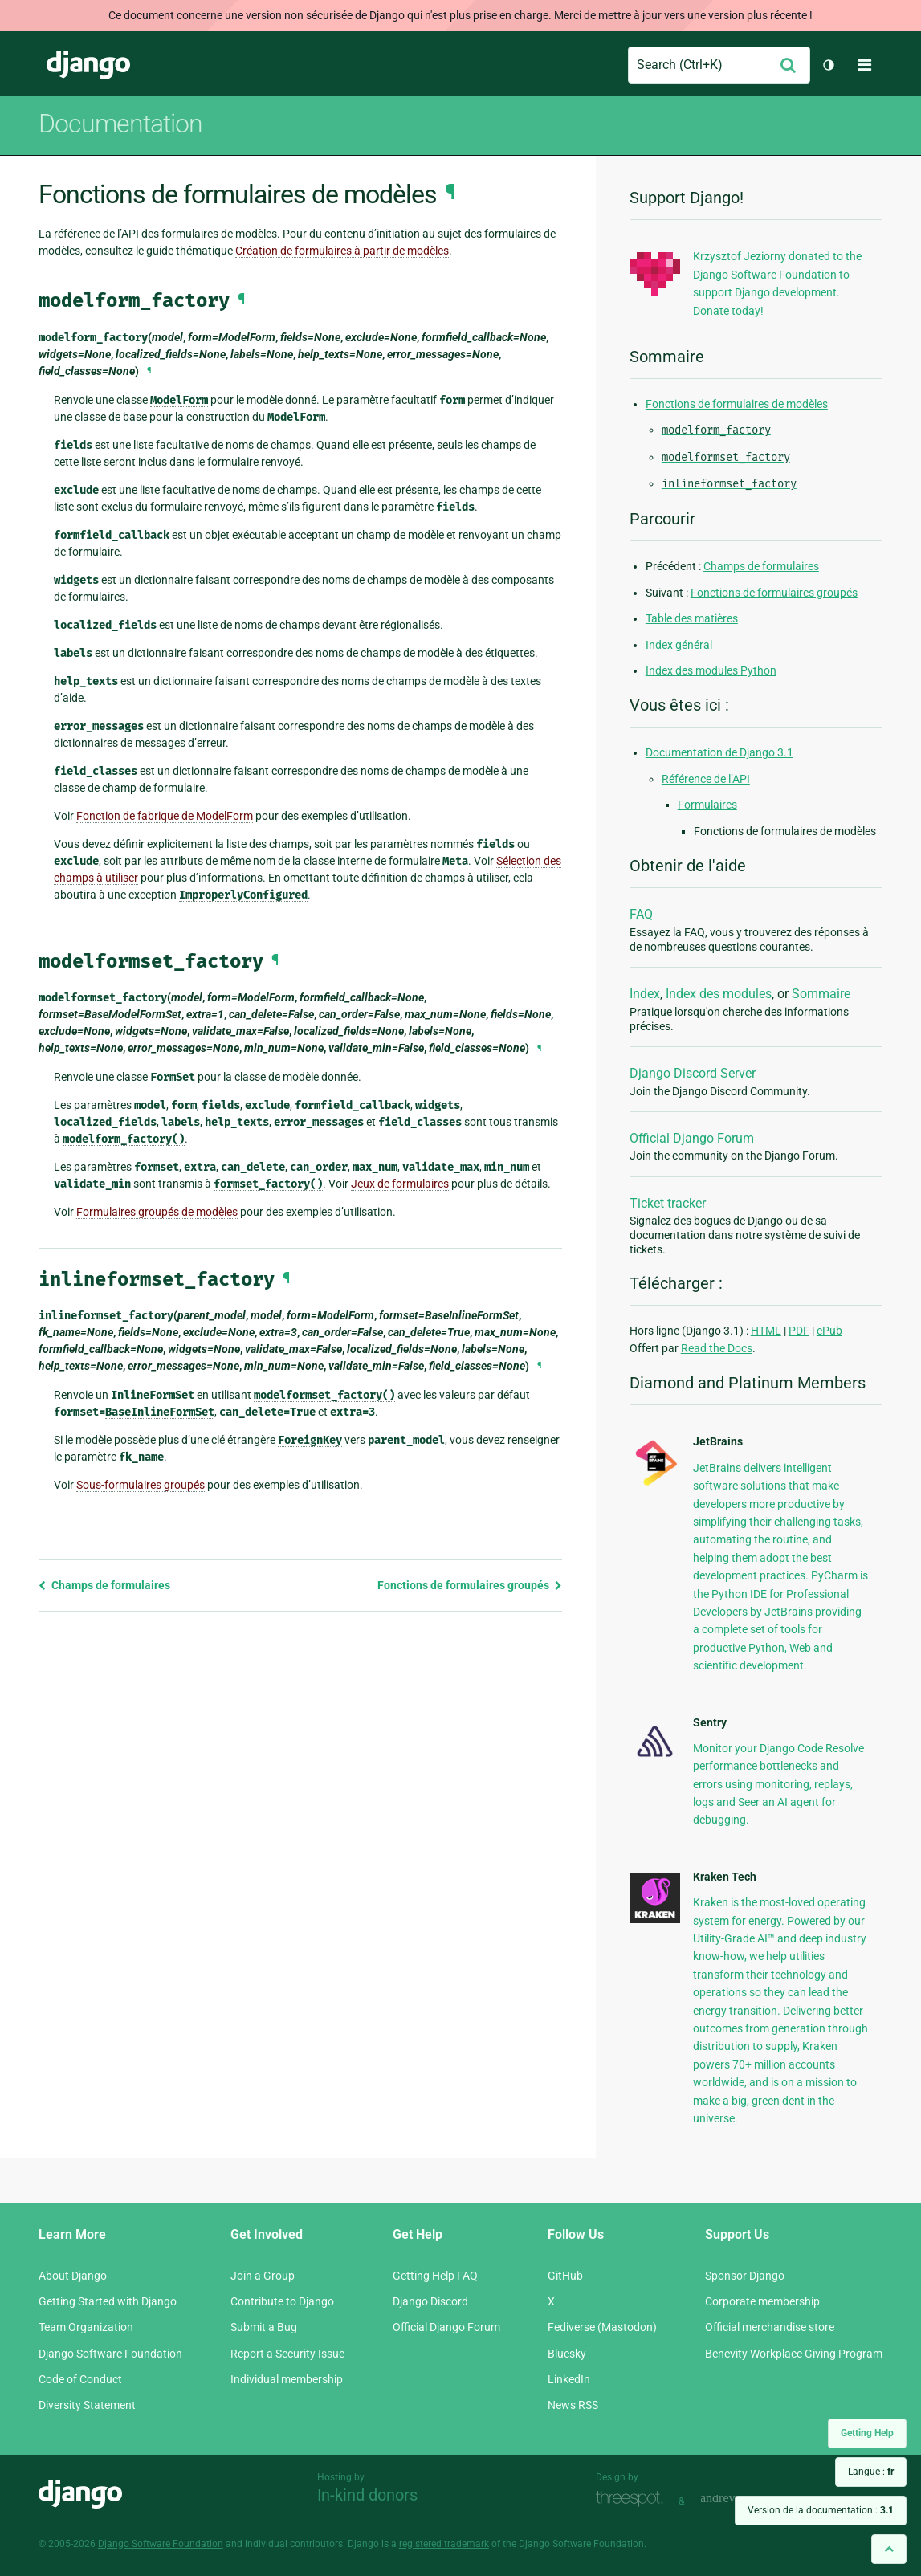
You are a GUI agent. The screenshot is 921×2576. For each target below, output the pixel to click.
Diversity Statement (87, 2405)
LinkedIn (569, 2379)
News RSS (573, 2405)
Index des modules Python (711, 670)
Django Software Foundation (110, 2353)
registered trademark (444, 2544)
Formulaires (707, 804)
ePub (829, 1330)
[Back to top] (889, 2549)
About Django (73, 2275)
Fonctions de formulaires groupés (469, 1585)
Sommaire (821, 993)
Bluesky (567, 2353)
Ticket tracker (668, 1203)
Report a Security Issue (287, 2353)
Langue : (871, 2471)
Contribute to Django (282, 2301)
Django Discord (430, 2301)
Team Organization (86, 2327)
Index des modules (719, 993)
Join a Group (262, 2275)
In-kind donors (367, 2495)
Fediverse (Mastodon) (602, 2327)
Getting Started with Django (108, 2301)
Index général (679, 644)
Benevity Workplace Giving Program (793, 2353)
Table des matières (692, 618)
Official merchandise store (769, 2327)
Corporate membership (762, 2301)
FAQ (641, 914)
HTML (766, 1330)
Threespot (633, 2499)
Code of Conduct (80, 2379)
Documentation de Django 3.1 (719, 752)
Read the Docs (716, 1348)
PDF (799, 1330)
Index (645, 993)
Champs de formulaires (104, 1585)
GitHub (565, 2275)
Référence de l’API (706, 778)
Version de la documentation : (821, 2510)
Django (88, 65)
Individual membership (286, 2379)
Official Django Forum (692, 1138)
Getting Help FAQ (435, 2275)
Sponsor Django (744, 2275)
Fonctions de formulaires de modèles (737, 403)
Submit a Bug (263, 2327)
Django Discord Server (693, 1073)
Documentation (120, 123)
